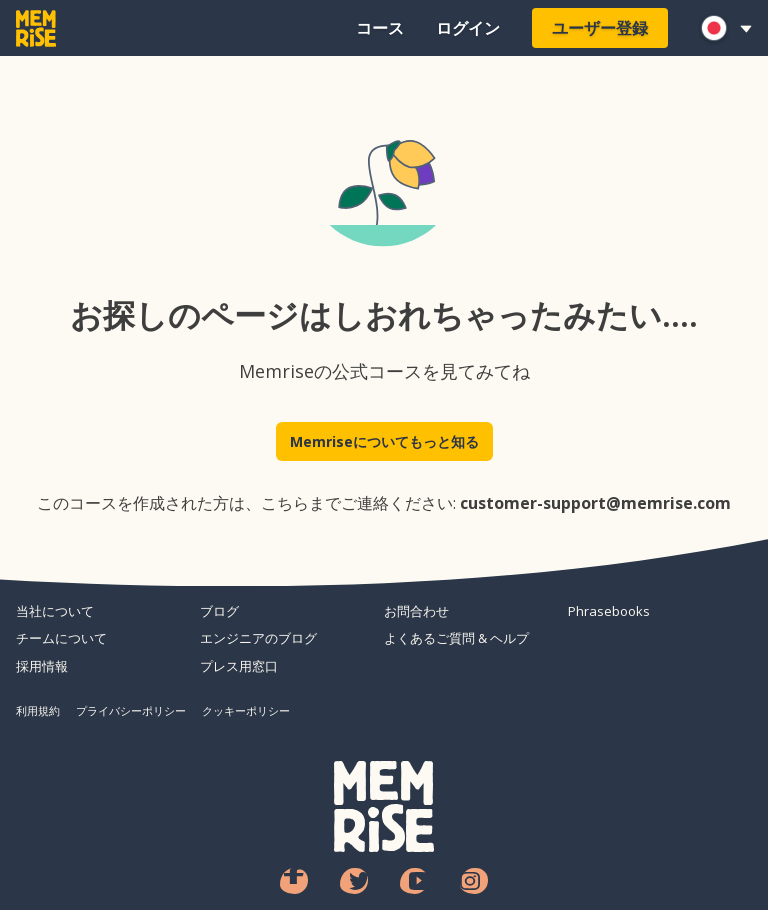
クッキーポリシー (246, 710)
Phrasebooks (609, 611)
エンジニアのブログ (258, 638)
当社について (55, 611)
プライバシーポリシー (131, 710)
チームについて (61, 638)
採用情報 (42, 666)
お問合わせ (416, 611)
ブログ (219, 611)
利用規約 (38, 710)
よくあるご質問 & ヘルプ (456, 638)
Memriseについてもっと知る (384, 441)
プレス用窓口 (239, 666)
